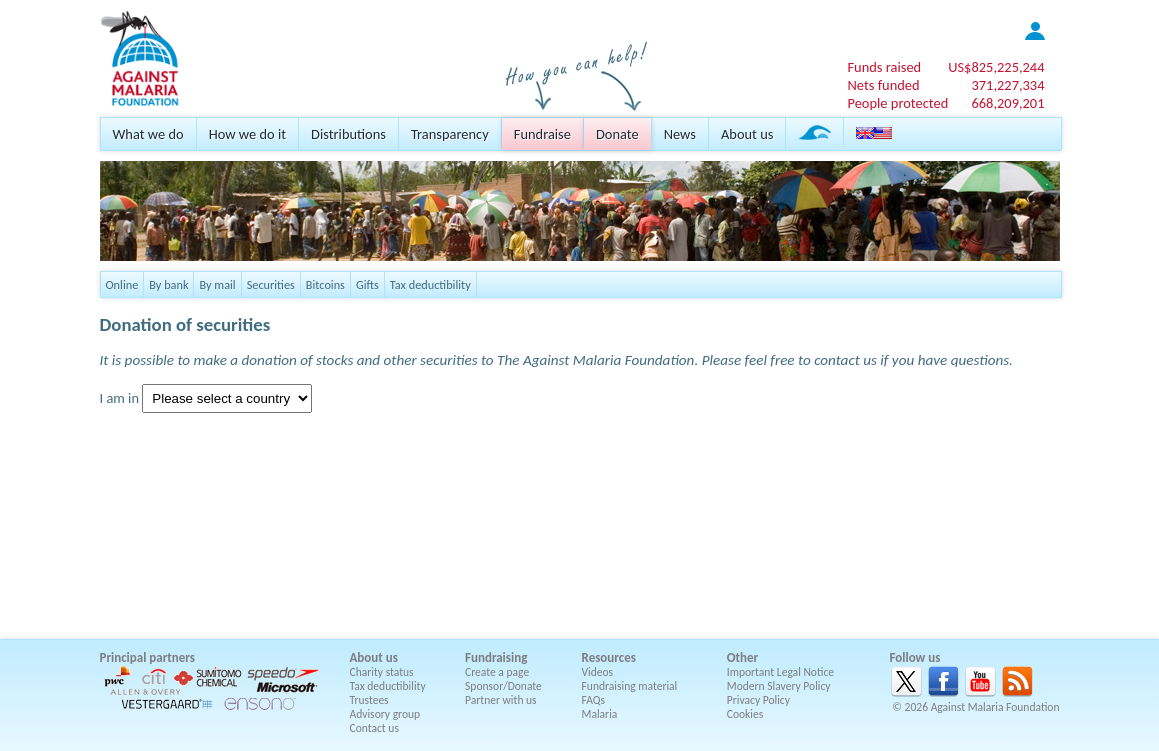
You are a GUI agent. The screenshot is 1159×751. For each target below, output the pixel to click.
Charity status (382, 672)
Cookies (745, 714)
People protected (897, 103)
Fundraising (496, 657)
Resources (609, 657)
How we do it (247, 134)
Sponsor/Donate (503, 686)
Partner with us (501, 700)
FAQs (594, 700)
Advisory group (385, 714)
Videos (598, 672)
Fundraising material (630, 686)
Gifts (367, 284)
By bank (168, 284)
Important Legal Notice (780, 672)
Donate (617, 134)
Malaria (600, 714)
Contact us (374, 728)
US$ (996, 67)
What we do (148, 134)
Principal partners (147, 657)
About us (747, 134)
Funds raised (884, 67)
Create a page (497, 672)
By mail (217, 284)
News (680, 134)
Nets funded (883, 85)
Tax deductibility (430, 284)
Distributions (348, 134)
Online (122, 284)
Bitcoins (325, 284)
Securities (271, 284)
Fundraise (542, 134)
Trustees (369, 700)
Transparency (450, 134)
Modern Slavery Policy (779, 686)
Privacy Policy (758, 700)
